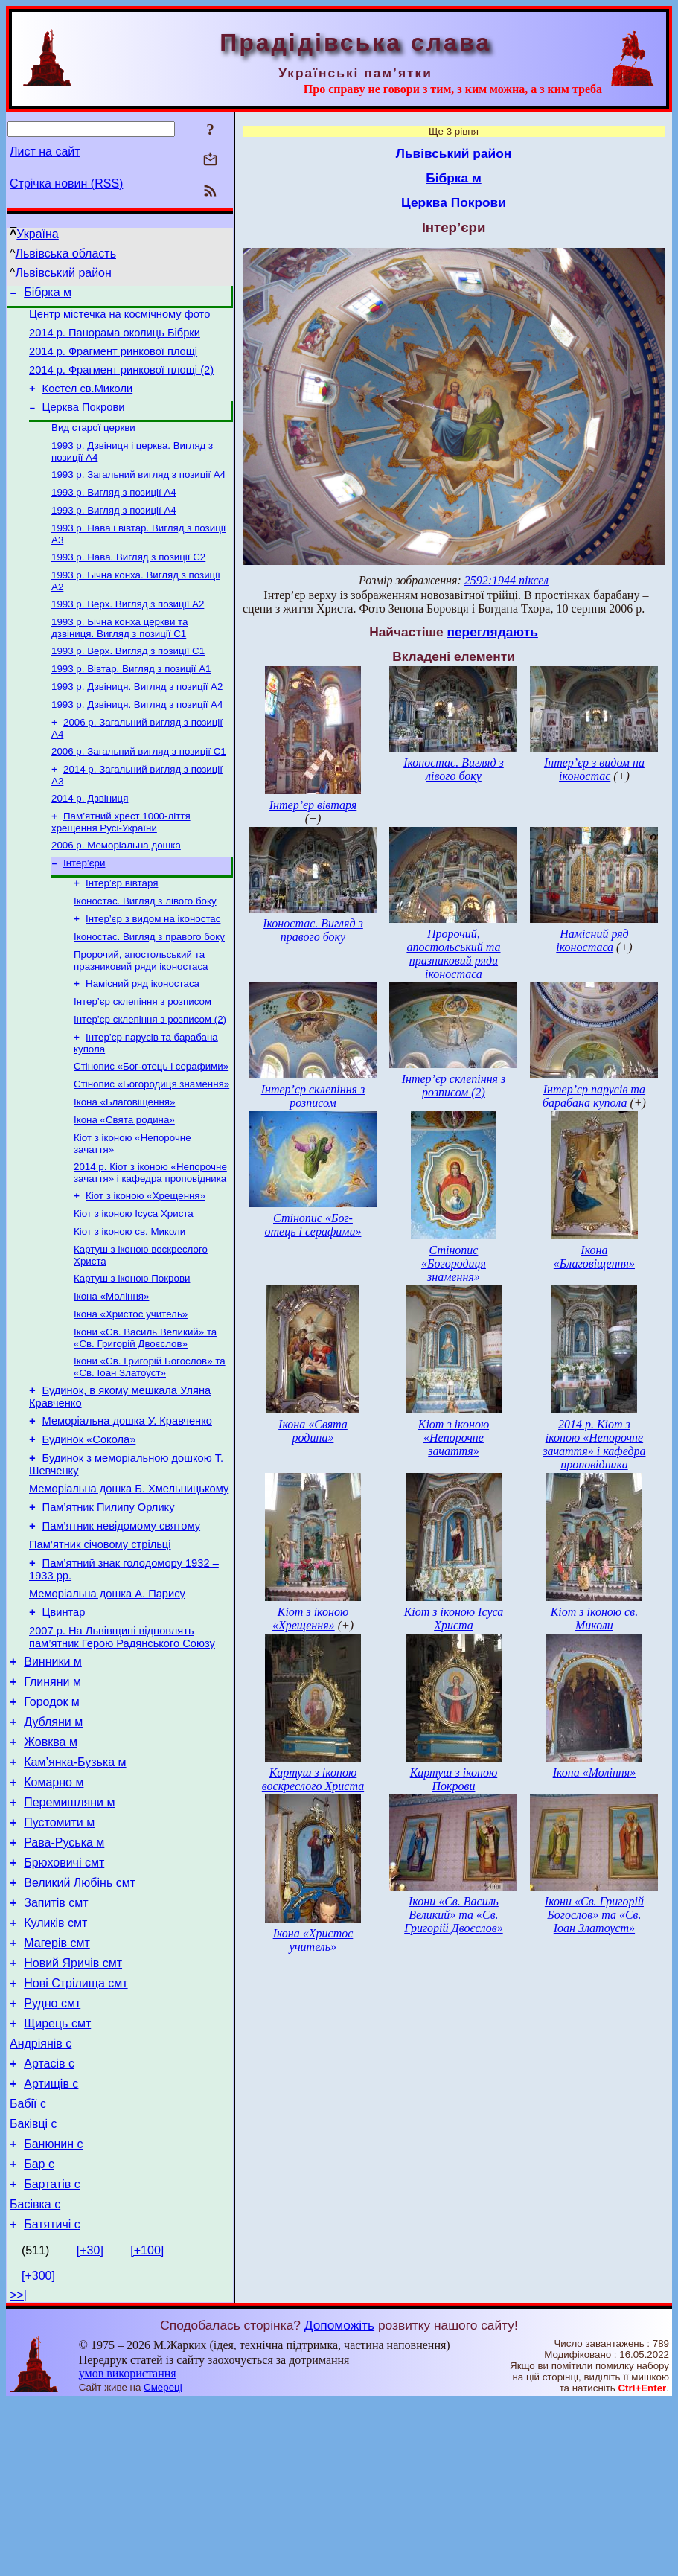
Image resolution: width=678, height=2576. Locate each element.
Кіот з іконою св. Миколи (129, 1305)
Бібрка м (47, 294)
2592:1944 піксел (506, 580)
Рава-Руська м (64, 1974)
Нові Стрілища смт (75, 2130)
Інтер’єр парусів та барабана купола (594, 1096)
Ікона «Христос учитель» (131, 1393)
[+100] (147, 2424)
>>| (18, 2469)
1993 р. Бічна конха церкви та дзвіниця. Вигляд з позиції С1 (119, 658)
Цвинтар (64, 1719)
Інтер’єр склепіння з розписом (142, 1058)
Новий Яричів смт (73, 2108)
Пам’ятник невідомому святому (121, 1624)
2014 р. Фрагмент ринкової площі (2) (121, 381)
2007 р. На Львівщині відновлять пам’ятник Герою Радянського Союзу (122, 1746)
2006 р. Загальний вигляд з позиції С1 (138, 790)
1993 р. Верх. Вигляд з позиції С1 (128, 682)
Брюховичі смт (64, 1996)
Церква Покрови (83, 423)
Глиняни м (52, 1795)
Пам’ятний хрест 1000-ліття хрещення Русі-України (121, 866)
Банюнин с (53, 2309)
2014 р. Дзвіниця (89, 840)
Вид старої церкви (93, 444)
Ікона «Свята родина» (124, 1186)
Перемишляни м (69, 1929)
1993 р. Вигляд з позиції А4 (113, 514)
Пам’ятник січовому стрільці (100, 1645)
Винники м (53, 1773)
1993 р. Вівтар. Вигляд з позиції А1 (131, 702)
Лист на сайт (45, 151)
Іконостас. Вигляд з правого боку (149, 989)
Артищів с (51, 2242)
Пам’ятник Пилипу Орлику (108, 1603)
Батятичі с (52, 2398)
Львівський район (64, 272)
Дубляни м (53, 1840)
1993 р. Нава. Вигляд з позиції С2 (128, 583)
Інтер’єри (84, 909)
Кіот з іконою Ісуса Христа (134, 1285)
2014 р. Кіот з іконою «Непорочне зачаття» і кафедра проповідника (150, 1241)
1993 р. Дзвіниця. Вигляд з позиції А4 (137, 741)
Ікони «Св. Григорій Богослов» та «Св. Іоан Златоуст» (150, 1449)
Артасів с (49, 2220)
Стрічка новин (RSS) (66, 183)
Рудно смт (52, 2153)
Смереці (163, 2561)
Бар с (39, 2331)
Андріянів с (40, 2197)
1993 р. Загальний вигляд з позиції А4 (138, 494)
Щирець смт (57, 2175)
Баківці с (33, 2287)
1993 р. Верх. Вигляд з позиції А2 (127, 633)
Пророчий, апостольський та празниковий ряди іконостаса (141, 1014)
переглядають (492, 631)
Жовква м (50, 1862)
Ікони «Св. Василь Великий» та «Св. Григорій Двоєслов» (145, 1419)
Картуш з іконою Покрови (132, 1355)
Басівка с (35, 2376)
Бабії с (28, 2264)
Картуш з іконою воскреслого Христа (313, 1779)
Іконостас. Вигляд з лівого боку (145, 950)
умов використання (127, 2547)
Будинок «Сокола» (89, 1529)
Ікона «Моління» (111, 1374)
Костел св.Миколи (87, 402)
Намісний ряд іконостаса (142, 1039)
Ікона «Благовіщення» (124, 1166)
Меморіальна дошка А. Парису (107, 1698)
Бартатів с (52, 2354)
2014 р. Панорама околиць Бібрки (114, 339)
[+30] (90, 2424)
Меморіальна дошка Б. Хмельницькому (128, 1582)
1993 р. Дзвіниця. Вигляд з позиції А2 (137, 721)
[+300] (38, 2450)
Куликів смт (55, 2063)
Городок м (52, 1818)
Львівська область (66, 253)
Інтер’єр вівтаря (122, 931)
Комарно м (53, 1907)
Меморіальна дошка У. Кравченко (127, 1508)
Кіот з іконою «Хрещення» (145, 1266)
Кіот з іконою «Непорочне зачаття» (453, 1437)
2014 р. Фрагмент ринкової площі (113, 360)
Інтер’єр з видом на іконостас (153, 970)
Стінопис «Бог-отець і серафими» (151, 1128)
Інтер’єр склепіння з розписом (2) (150, 1078)
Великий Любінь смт (79, 2019)
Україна (37, 234)
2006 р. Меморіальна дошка (116, 890)
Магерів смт (57, 2086)
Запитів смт (56, 2041)
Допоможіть (339, 2499)
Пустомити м (59, 1952)
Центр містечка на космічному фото (119, 319)
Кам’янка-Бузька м (75, 1885)
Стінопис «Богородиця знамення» (151, 1147)
